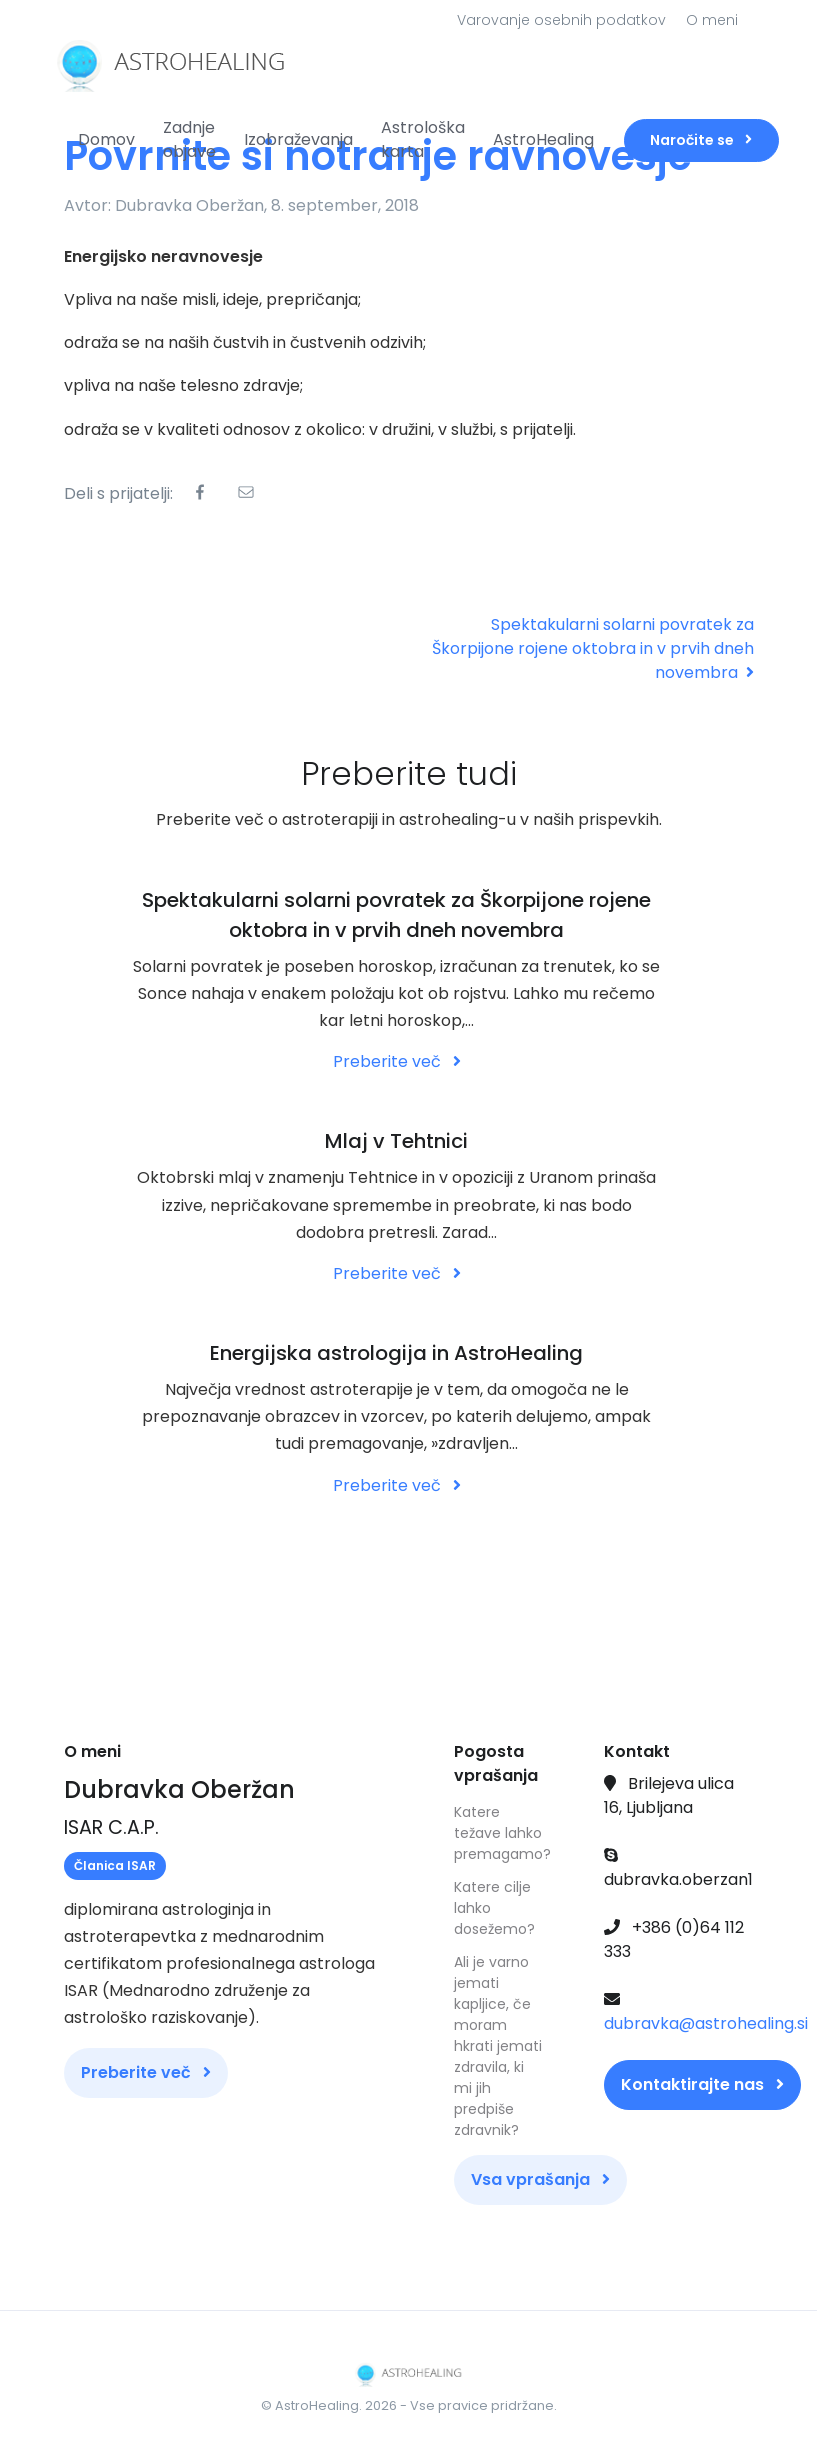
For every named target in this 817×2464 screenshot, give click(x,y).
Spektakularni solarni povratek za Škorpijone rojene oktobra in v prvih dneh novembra (593, 648)
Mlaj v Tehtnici (396, 1141)
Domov (106, 139)
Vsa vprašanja (540, 2179)
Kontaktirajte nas (702, 2084)
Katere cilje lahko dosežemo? (494, 1908)
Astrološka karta (423, 139)
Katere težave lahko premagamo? (499, 1833)
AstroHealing (543, 139)
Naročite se (701, 140)
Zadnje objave (189, 139)
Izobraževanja (298, 139)
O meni (712, 20)
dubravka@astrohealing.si (706, 2023)
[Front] (139, 62)
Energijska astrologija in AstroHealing (396, 1353)
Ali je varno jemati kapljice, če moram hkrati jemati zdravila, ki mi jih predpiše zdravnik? (498, 2046)
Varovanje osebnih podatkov (561, 20)
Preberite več (397, 1061)
